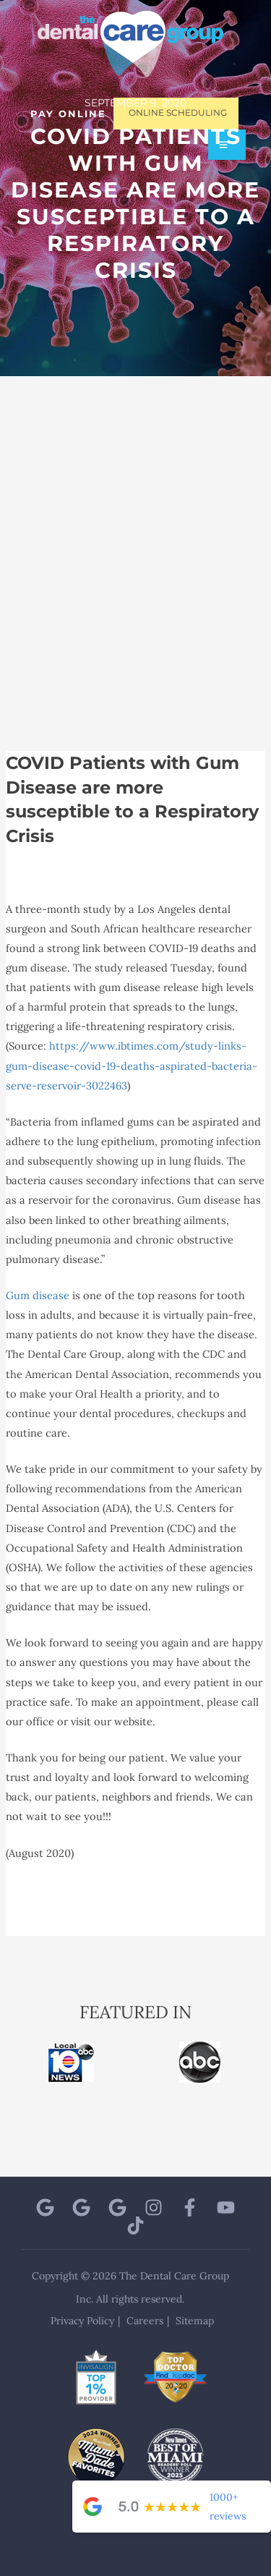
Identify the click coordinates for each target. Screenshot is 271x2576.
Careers (144, 2320)
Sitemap (195, 2320)
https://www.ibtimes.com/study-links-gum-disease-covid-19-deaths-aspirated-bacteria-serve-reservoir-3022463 (131, 1065)
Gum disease (37, 1295)
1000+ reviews (228, 2506)
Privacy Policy (82, 2320)
